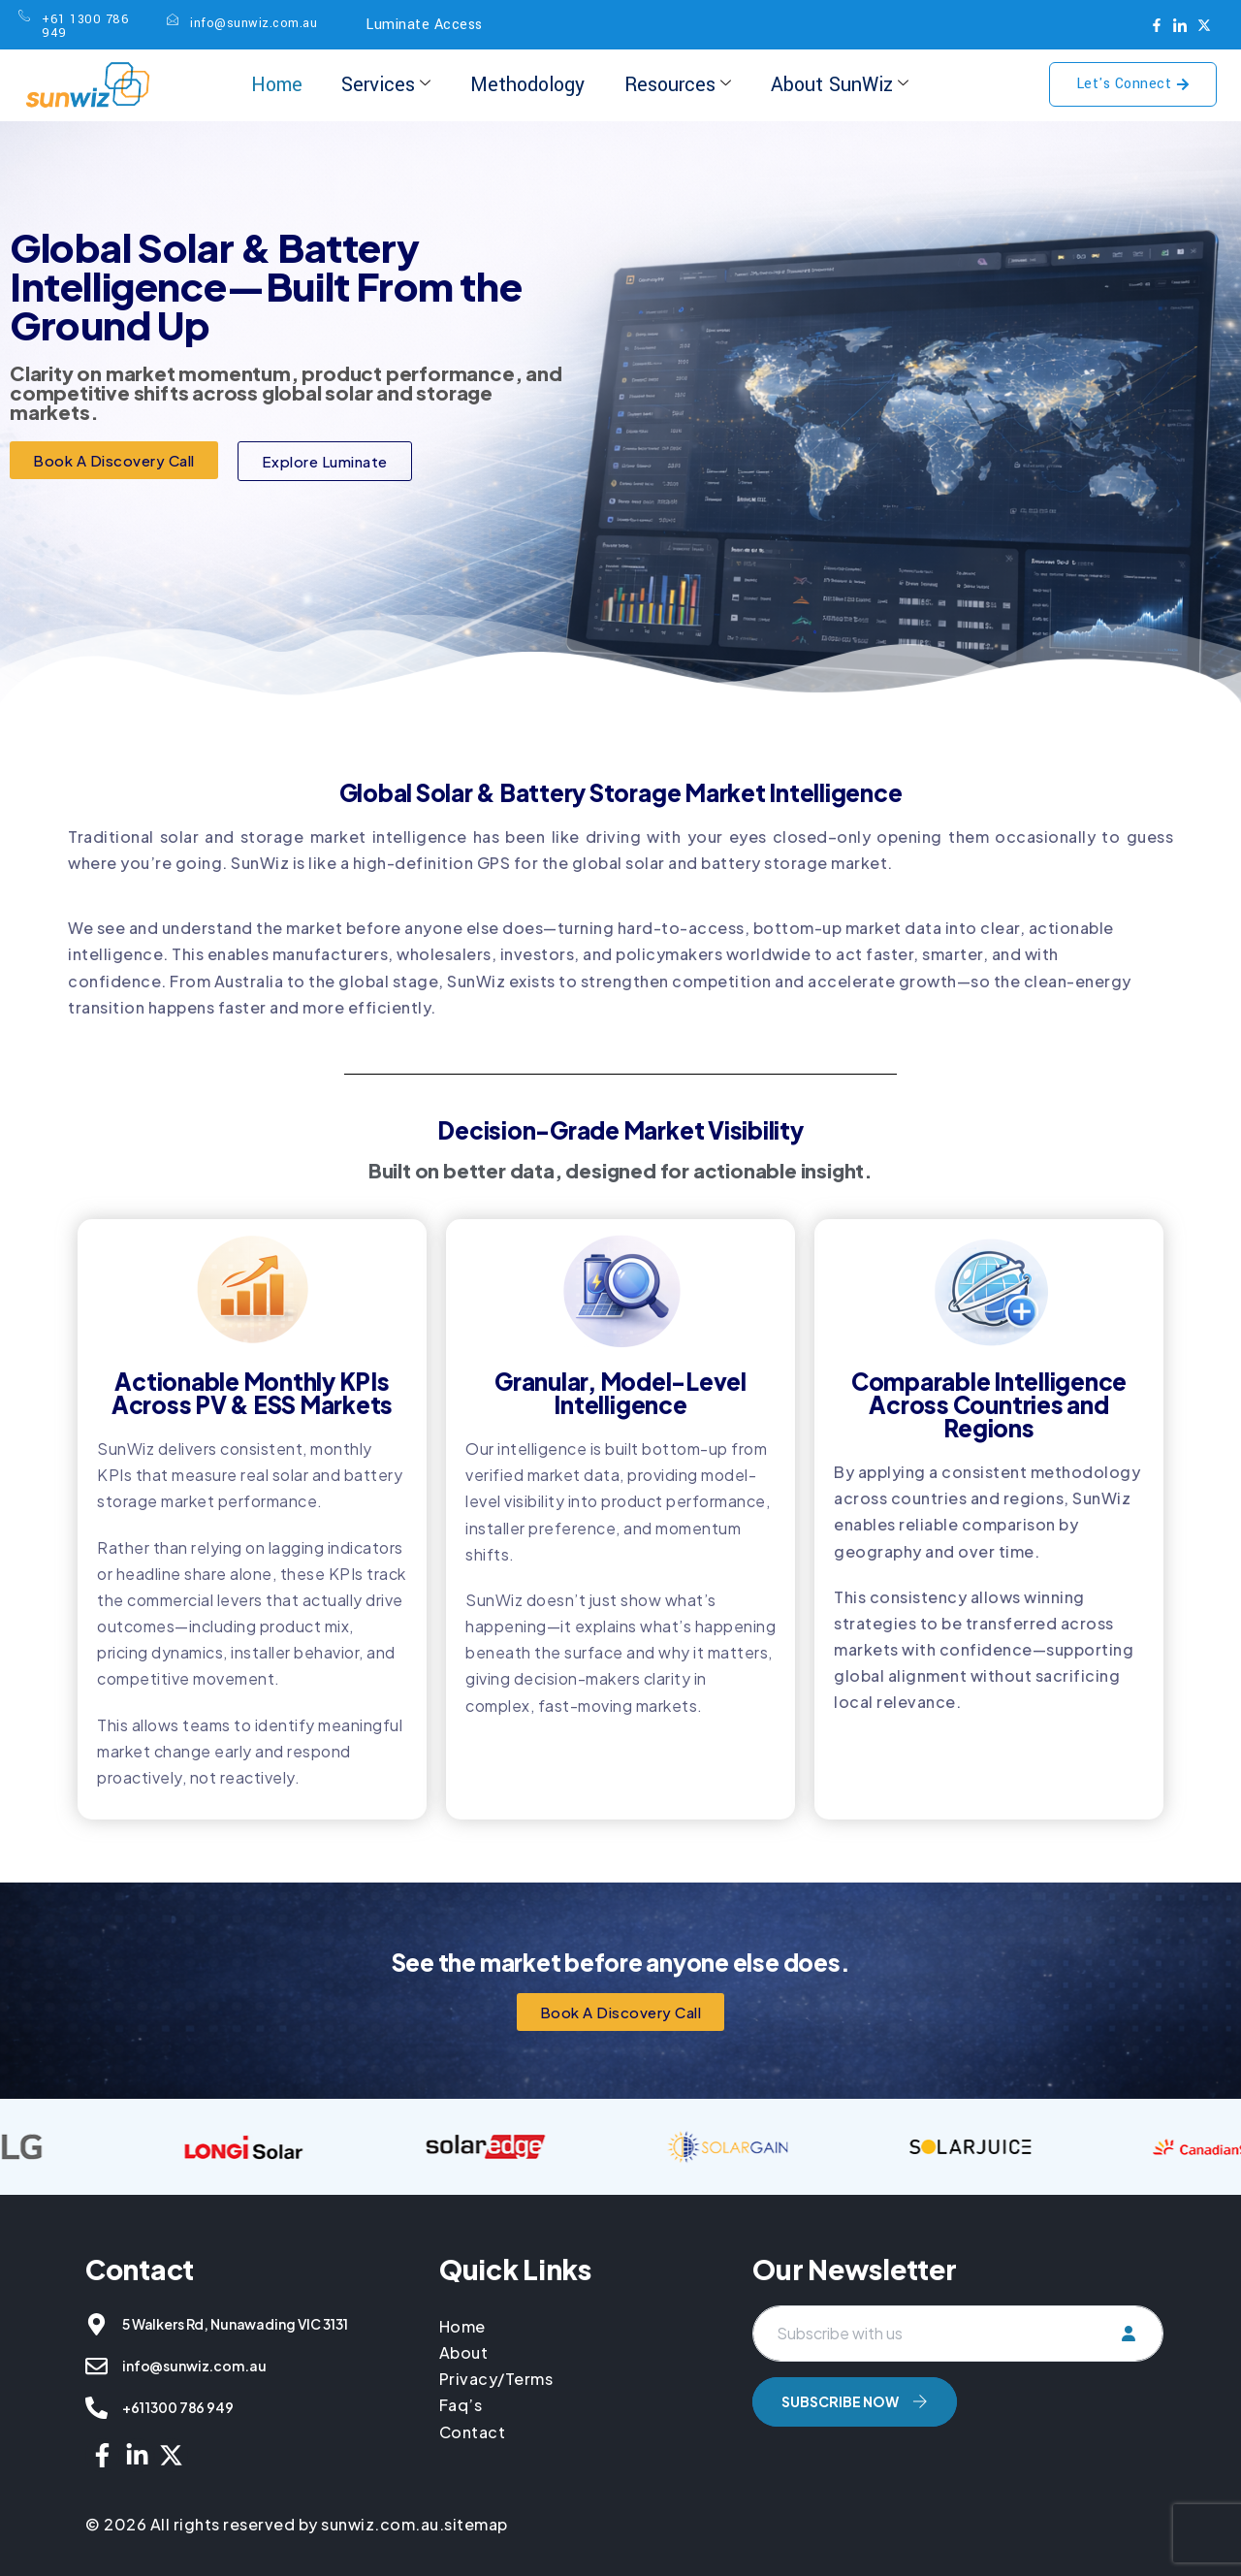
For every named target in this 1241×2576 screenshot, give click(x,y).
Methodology (527, 85)
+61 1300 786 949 (178, 2407)
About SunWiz (838, 85)
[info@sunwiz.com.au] (96, 2366)
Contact (472, 2432)
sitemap (476, 2524)
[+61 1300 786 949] (96, 2408)
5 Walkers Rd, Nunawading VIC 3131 (234, 2324)
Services (385, 85)
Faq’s (461, 2405)
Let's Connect (1133, 84)
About (464, 2352)
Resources (676, 85)
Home (276, 85)
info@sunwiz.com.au (194, 2365)
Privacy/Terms (496, 2378)
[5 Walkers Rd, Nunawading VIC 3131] (96, 2324)
